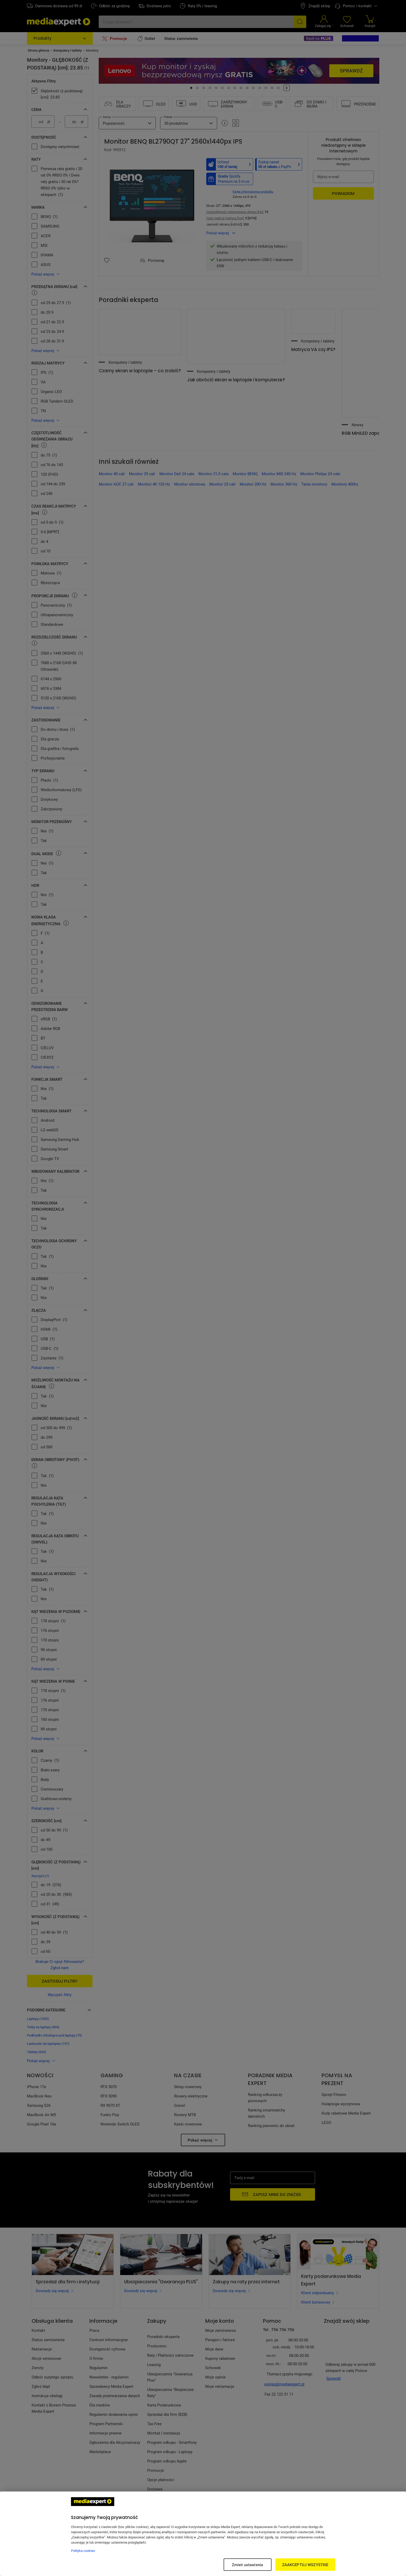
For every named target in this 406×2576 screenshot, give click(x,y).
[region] (203, 2533)
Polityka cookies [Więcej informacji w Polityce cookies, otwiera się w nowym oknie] (83, 2550)
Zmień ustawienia (247, 2564)
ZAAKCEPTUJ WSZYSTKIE (305, 2564)
